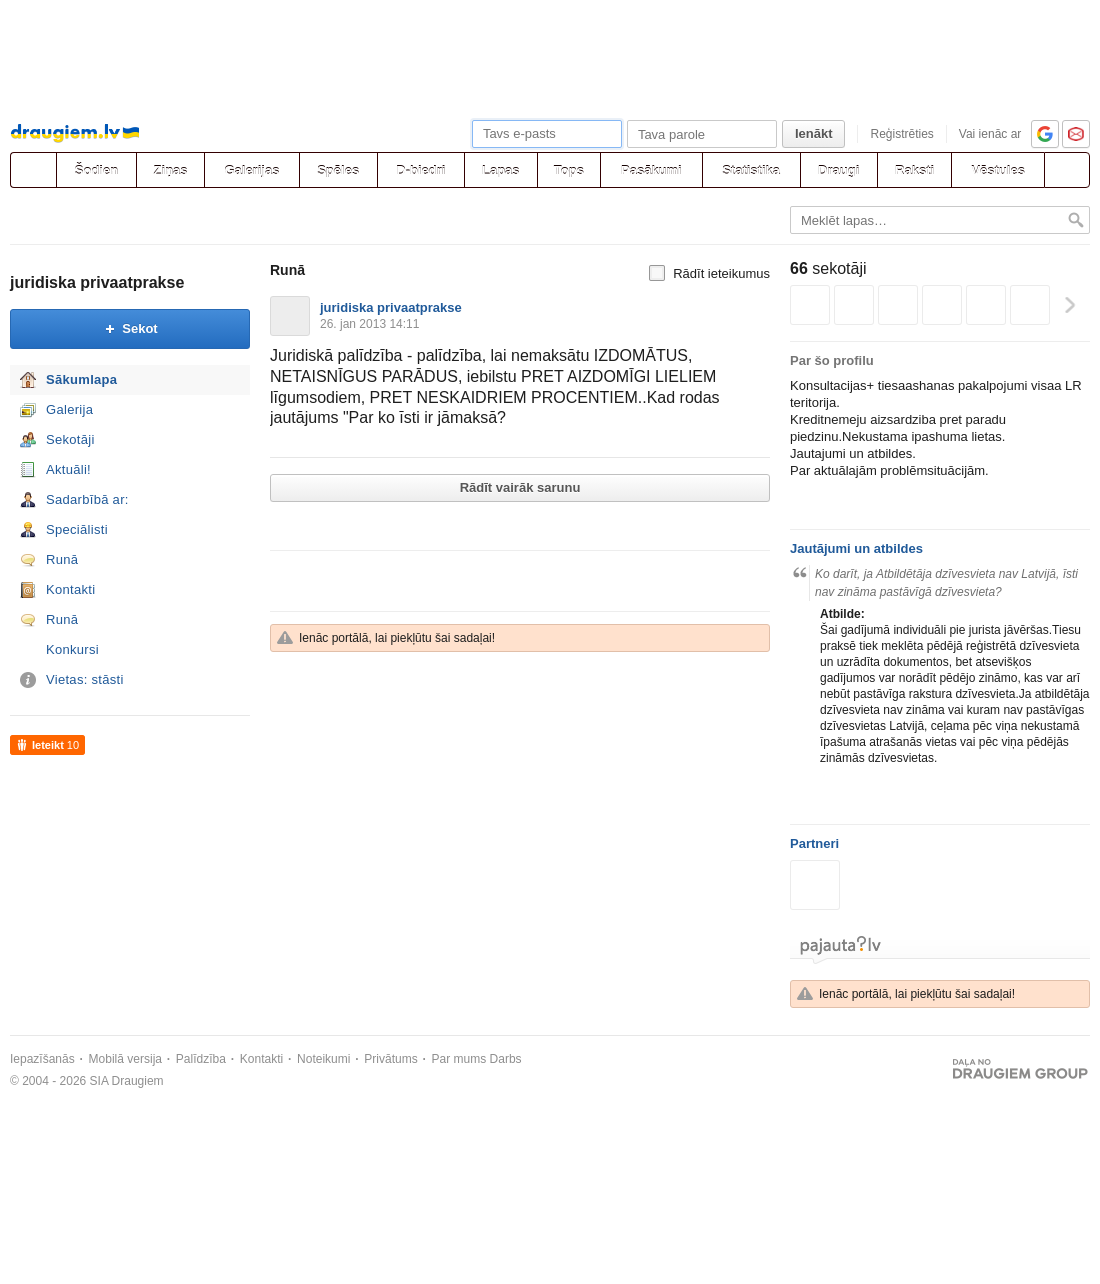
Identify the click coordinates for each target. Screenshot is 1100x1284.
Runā (62, 559)
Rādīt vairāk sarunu (520, 487)
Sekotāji (70, 439)
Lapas (501, 170)
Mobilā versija (125, 1059)
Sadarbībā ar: (87, 499)
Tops (569, 170)
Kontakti (70, 589)
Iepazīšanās (42, 1059)
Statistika (751, 170)
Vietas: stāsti (85, 679)
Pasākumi (651, 170)
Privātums (390, 1059)
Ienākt (814, 133)
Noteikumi (323, 1059)
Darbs (506, 1059)
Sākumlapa (81, 379)
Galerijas (251, 170)
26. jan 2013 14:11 (369, 324)
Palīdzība (201, 1059)
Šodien (96, 170)
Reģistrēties (901, 134)
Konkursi (72, 649)
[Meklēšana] (1067, 170)
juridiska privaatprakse (97, 282)
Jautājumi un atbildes (856, 548)
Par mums (459, 1059)
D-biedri (420, 170)
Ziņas (171, 170)
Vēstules (997, 170)
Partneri (814, 843)
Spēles (338, 170)
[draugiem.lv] (33, 170)
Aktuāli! (68, 469)
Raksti (914, 170)
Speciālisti (77, 529)
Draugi (838, 170)
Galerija (69, 409)
